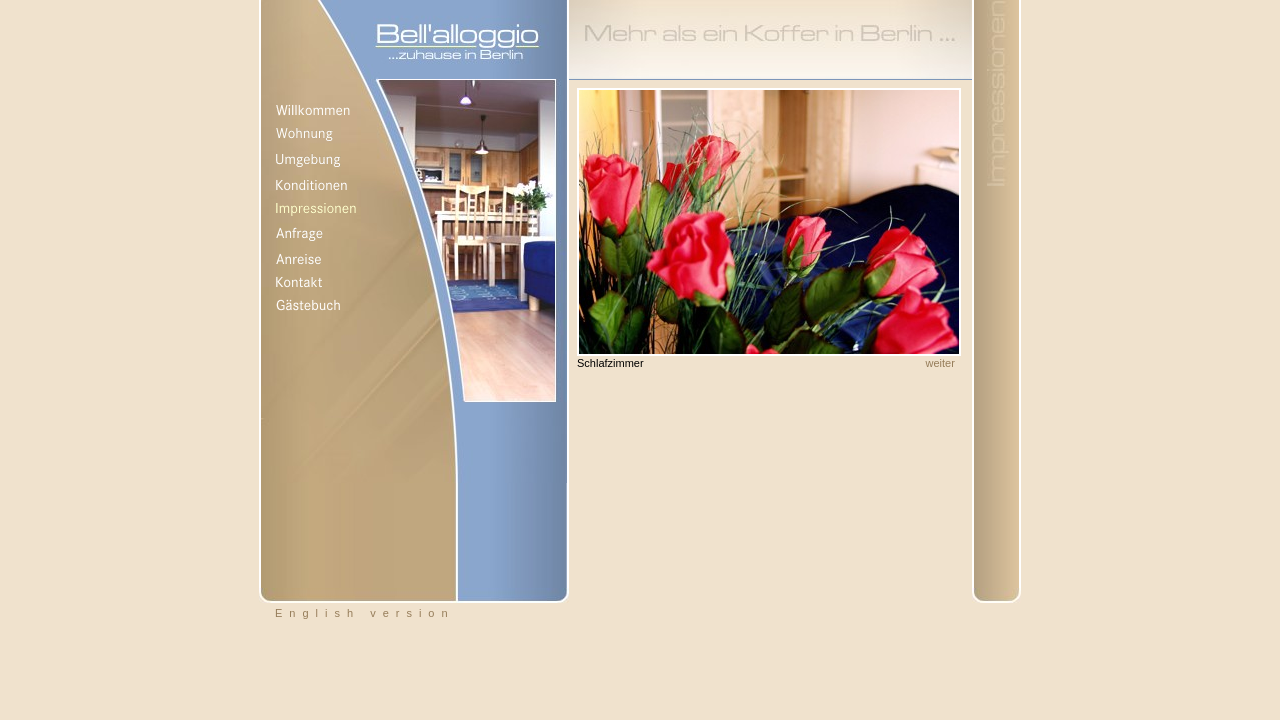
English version (365, 613)
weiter (940, 363)
